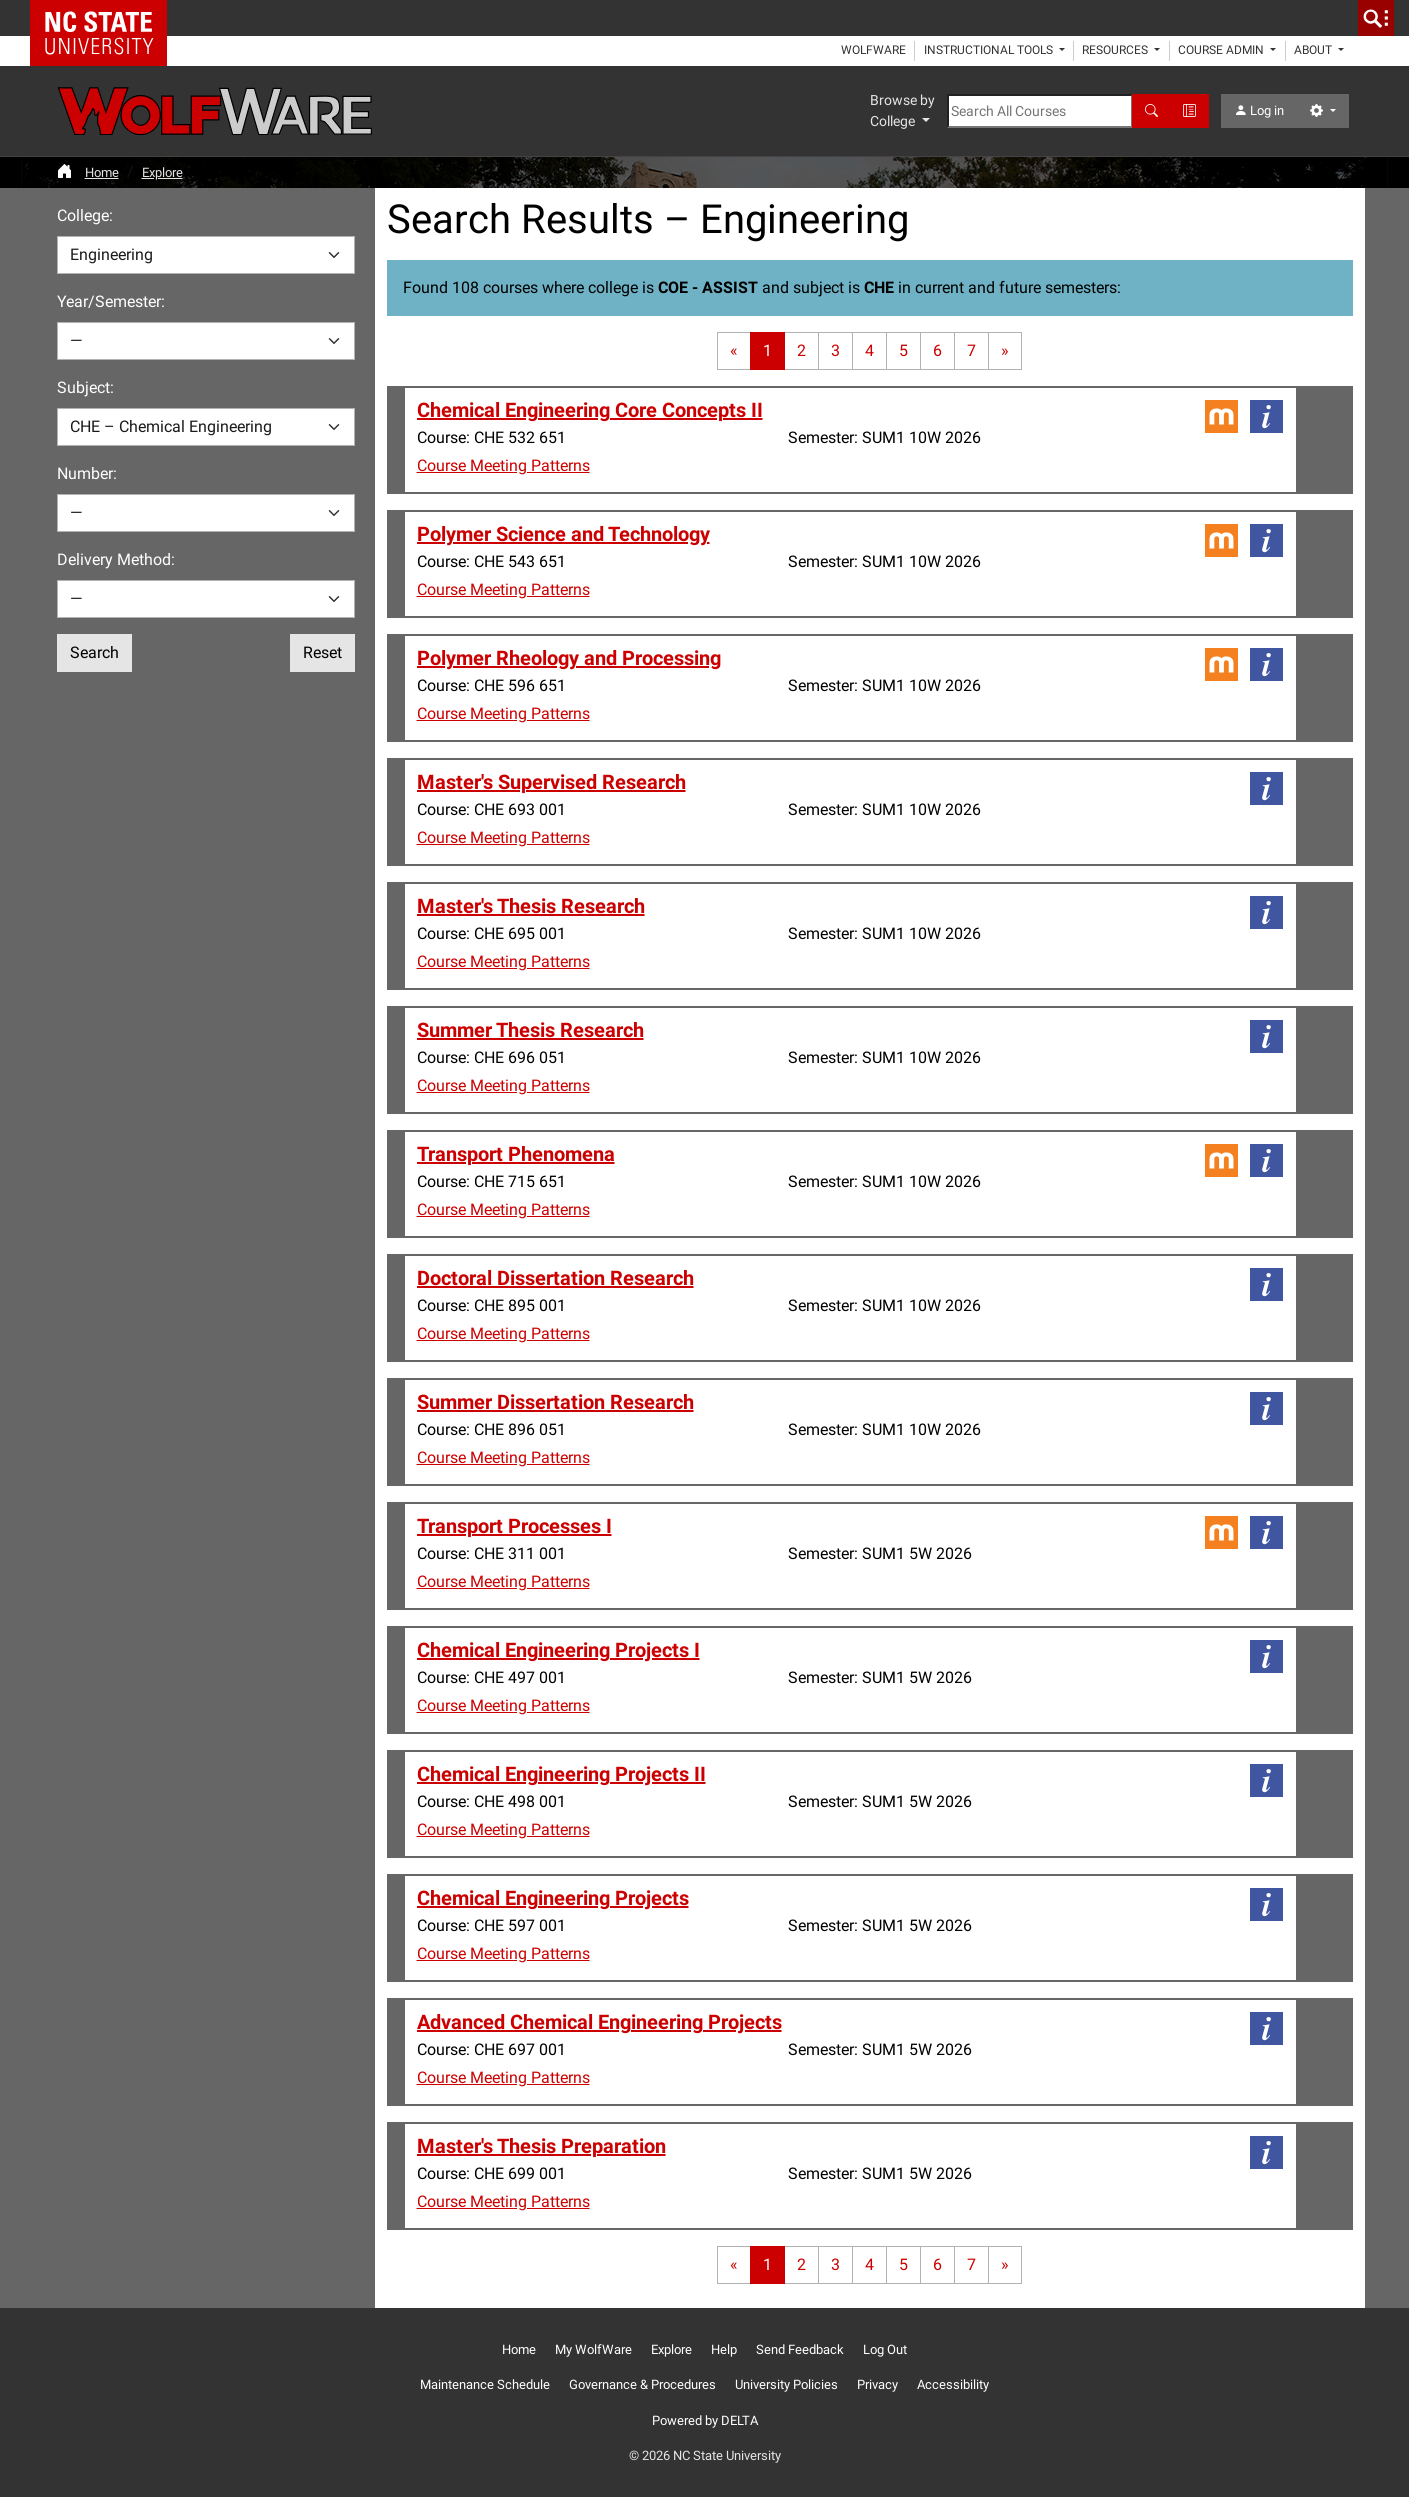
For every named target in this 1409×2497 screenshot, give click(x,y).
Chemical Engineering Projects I (558, 1650)
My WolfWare (593, 2349)
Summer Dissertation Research (555, 1402)
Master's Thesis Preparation (541, 2146)
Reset (322, 652)
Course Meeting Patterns (503, 465)
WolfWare (873, 50)
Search (94, 652)
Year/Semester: (111, 301)
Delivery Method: (116, 559)
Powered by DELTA (705, 2420)
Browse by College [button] (902, 110)
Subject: (85, 387)
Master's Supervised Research (551, 782)
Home (102, 172)
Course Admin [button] (1222, 50)
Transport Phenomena (516, 1154)
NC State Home (105, 18)
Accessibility (953, 2384)
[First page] (734, 351)
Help (724, 2349)
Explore (162, 172)
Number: (87, 473)
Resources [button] (1116, 50)
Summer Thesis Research (530, 1030)
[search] (1376, 18)
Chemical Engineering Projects (553, 1898)
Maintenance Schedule (485, 2384)
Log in (1259, 110)
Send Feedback (800, 2349)
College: (85, 215)
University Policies (786, 2384)
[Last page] (1005, 351)
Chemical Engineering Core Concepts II (590, 410)
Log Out (885, 2349)
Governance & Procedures (642, 2384)
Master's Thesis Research (531, 906)
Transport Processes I (514, 1526)
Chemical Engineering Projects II (561, 1774)
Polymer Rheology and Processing (569, 658)
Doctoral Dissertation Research (555, 1278)
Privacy (877, 2384)
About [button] (1314, 50)
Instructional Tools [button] (990, 50)
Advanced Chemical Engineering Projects (599, 2022)
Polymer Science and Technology (563, 534)
